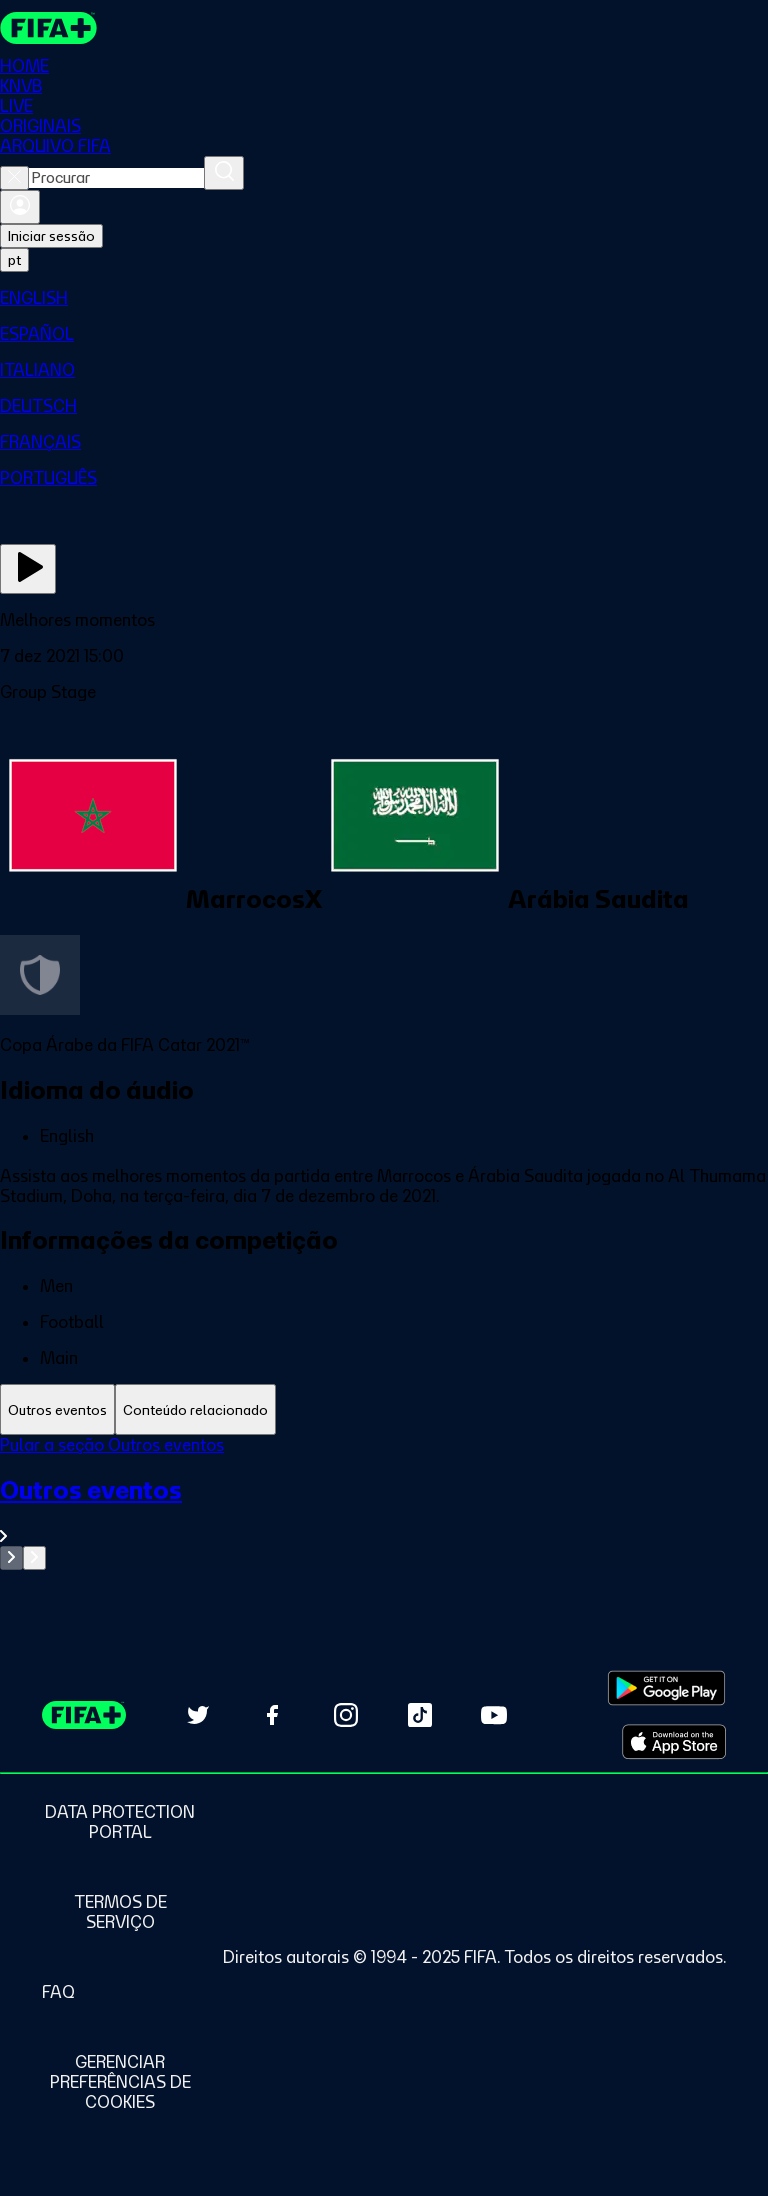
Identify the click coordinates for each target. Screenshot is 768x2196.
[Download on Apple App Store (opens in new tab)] (674, 1742)
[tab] (57, 1409)
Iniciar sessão (51, 236)
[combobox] (116, 178)
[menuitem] (384, 298)
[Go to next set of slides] (34, 1558)
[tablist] (384, 1409)
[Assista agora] (28, 569)
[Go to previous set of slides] (11, 1558)
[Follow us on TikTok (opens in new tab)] (420, 1715)
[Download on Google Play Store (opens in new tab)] (666, 1688)
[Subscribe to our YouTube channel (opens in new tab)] (494, 1715)
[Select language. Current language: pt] (14, 260)
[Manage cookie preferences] (120, 2082)
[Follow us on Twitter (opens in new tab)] (198, 1715)
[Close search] (14, 178)
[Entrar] (20, 207)
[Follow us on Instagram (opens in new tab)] (346, 1715)
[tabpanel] (384, 1502)
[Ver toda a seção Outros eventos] (384, 1510)
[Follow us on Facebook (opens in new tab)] (272, 1715)
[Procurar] (224, 173)
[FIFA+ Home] (48, 28)
